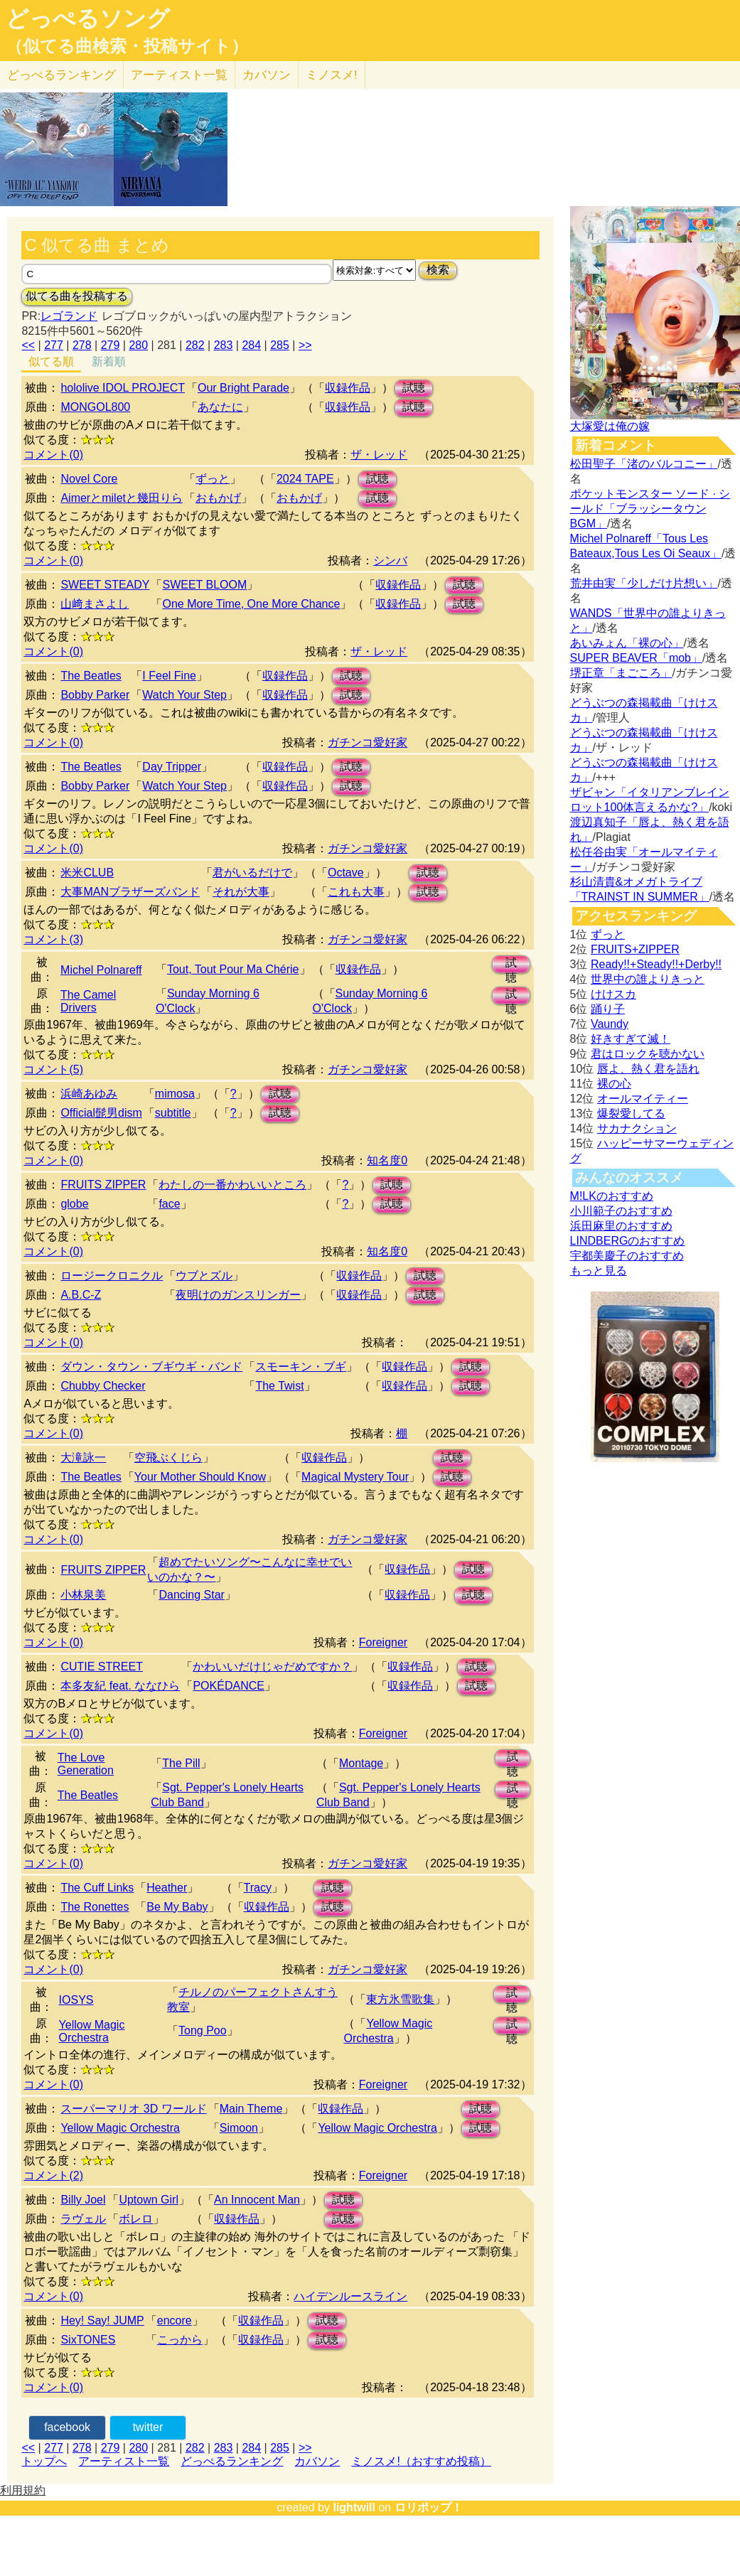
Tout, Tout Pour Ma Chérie (233, 969)
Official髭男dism (100, 1113)
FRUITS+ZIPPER (635, 949)
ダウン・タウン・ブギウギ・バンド (151, 1367)
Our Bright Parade (243, 388)
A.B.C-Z (80, 1295)
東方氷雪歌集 (400, 1999)
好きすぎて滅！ (630, 1039)
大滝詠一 (83, 1457)
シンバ (390, 560)
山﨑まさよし (94, 604)
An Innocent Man (257, 2200)
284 (251, 345)
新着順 (109, 361)
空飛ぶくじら (168, 1457)
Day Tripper (171, 767)
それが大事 (241, 892)
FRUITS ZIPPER (103, 1185)
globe (74, 1204)
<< (28, 345)
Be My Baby (177, 1907)
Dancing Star (192, 1595)
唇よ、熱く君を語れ (648, 1069)
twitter (148, 2427)
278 (82, 345)
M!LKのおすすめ (611, 1196)
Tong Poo (202, 2030)
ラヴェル (83, 2219)
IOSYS (76, 2000)
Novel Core (88, 479)
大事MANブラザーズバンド (130, 892)
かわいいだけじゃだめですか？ (272, 1666)
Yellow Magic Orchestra (92, 2031)
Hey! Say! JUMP (102, 2320)
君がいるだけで (252, 872)
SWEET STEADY (104, 585)
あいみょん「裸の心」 (627, 643)
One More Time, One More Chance (251, 604)
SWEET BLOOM (204, 585)
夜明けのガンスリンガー (238, 1295)
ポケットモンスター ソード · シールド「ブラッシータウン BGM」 (650, 509)
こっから (180, 2340)
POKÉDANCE (228, 1686)
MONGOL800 (95, 407)
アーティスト (179, 75)
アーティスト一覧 (123, 2461)
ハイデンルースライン (350, 2296)
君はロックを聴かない (647, 1054)
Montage (361, 1763)
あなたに (220, 407)
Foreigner (383, 1642)
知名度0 (387, 1160)
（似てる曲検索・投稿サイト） (127, 46)
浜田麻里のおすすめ (621, 1226)
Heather (166, 1888)
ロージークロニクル (111, 1276)
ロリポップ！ (429, 2507)
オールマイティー (642, 1099)
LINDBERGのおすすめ (627, 1241)
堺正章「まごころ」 (621, 673)
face (169, 1204)
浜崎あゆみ (88, 1094)
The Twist (279, 1386)
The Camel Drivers (88, 1001)
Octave (346, 872)
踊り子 (608, 1009)
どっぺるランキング (232, 2461)
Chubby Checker (102, 1386)
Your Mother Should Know (200, 1477)
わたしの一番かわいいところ (232, 1185)
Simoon (239, 2128)
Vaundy (609, 1024)
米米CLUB (87, 872)
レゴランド (69, 316)
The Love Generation (86, 1763)
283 (223, 345)
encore (174, 2320)
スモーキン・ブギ (300, 1367)
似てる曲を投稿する (77, 296)
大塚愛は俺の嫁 (610, 426)
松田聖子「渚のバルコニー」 (644, 464)
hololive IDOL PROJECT (122, 388)
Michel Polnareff (100, 970)
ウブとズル (204, 1276)
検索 (438, 270)
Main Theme (251, 2109)
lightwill (354, 2507)
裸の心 (614, 1084)
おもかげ (218, 498)
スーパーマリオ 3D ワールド (133, 2109)
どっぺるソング (88, 18)
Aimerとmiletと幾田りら (121, 498)
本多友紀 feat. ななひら (120, 1686)
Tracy (258, 1888)
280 (138, 345)
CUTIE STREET (101, 1666)
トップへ (44, 2461)
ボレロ (136, 2219)
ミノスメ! (332, 75)
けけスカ (613, 994)
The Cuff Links (97, 1888)
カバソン (266, 75)
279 (110, 345)
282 (195, 345)
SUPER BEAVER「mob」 (636, 658)
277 (53, 345)
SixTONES (87, 2340)
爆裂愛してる (631, 1113)
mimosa (175, 1094)
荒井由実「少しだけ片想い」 (644, 583)
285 (279, 345)
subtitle (173, 1113)
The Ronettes (94, 1907)
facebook (67, 2427)
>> (305, 345)
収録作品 (347, 388)
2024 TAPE (305, 479)
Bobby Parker (94, 695)
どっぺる (61, 75)
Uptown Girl (148, 2200)
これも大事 (356, 892)
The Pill (181, 1763)
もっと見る (598, 1271)
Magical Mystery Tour (355, 1477)
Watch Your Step (184, 695)
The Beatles (90, 676)
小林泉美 (83, 1595)
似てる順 (51, 361)
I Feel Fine (169, 676)
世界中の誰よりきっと (647, 979)
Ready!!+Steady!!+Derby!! (656, 964)
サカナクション (637, 1128)
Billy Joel (82, 2200)
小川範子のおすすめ (621, 1211)
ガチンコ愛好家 (367, 742)
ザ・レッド (378, 455)
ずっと (212, 479)
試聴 (413, 388)
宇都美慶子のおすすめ (627, 1256)
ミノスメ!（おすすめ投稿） (420, 2461)
